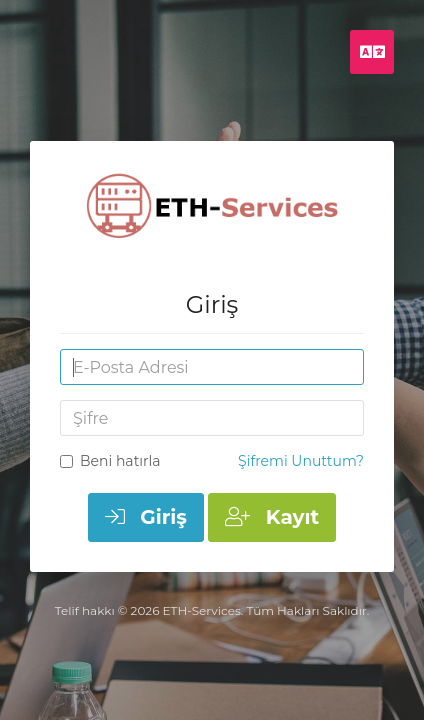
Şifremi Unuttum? (301, 461)
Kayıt (272, 517)
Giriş (146, 517)
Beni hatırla (110, 461)
